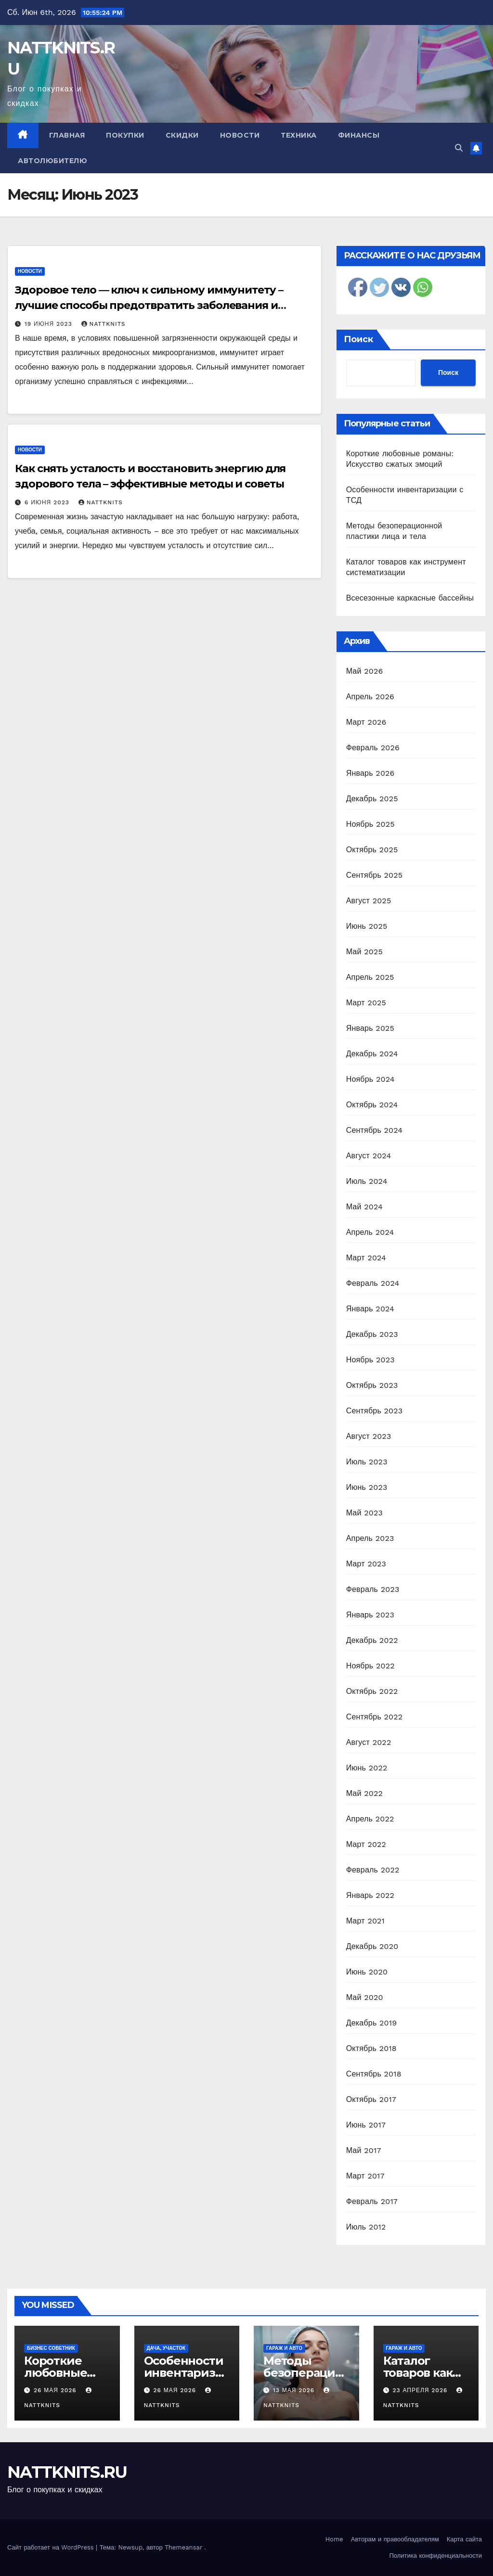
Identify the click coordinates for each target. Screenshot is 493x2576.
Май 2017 (363, 2150)
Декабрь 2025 (372, 798)
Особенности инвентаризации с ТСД (186, 2373)
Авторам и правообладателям (395, 2539)
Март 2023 (366, 1563)
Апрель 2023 (370, 1538)
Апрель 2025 (370, 977)
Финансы (359, 135)
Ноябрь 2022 (370, 1665)
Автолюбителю (52, 160)
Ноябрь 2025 (370, 824)
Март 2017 (365, 2175)
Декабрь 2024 (372, 1053)
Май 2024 (364, 1206)
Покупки (125, 135)
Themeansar (183, 2547)
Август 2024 (368, 1155)
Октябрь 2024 (372, 1104)
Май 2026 (364, 671)
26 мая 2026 (56, 2390)
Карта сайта (464, 2539)
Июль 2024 (367, 1181)
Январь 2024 (370, 1308)
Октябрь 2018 (371, 2048)
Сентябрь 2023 (374, 1410)
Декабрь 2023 (372, 1334)
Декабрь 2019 (371, 2022)
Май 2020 (364, 1997)
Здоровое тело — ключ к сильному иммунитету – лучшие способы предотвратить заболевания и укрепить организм (149, 305)
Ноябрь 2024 (370, 1079)
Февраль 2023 (373, 1589)
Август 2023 (368, 1436)
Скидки (182, 135)
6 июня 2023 (48, 502)
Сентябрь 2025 (374, 875)
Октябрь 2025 (372, 849)
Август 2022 (368, 1742)
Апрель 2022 (370, 1818)
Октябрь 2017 (371, 2099)
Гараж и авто (284, 2348)
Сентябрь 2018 (374, 2073)
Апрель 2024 (370, 1232)
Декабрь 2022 (372, 1640)
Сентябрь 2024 (374, 1130)
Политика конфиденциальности (435, 2555)
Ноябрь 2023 (370, 1359)
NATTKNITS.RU (67, 2472)
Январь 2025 (370, 1028)
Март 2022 (366, 1844)
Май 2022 (364, 1793)
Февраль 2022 (373, 1869)
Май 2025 (364, 951)
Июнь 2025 (367, 926)
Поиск (358, 339)
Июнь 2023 (367, 1487)
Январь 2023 (370, 1614)
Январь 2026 (370, 773)
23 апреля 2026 (421, 2390)
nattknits (103, 323)
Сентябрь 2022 (374, 1716)
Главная (67, 135)
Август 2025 (368, 900)
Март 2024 (366, 1257)
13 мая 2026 (295, 2390)
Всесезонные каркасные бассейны (410, 597)
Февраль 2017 (372, 2201)
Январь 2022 (370, 1895)
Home (334, 2539)
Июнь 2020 (367, 1971)
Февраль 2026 (373, 747)
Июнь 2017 (366, 2124)
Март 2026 (366, 722)
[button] (459, 148)
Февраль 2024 (373, 1283)
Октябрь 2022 (372, 1691)
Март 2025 (366, 1002)
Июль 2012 (366, 2226)
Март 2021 (365, 1920)
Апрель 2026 (370, 696)
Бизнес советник (51, 2348)
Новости (240, 135)
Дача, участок (166, 2348)
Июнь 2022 (367, 1767)
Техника (299, 135)
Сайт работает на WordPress (51, 2547)
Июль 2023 (367, 1461)
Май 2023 (364, 1512)
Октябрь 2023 (372, 1385)
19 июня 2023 (50, 323)
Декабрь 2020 (372, 1946)
